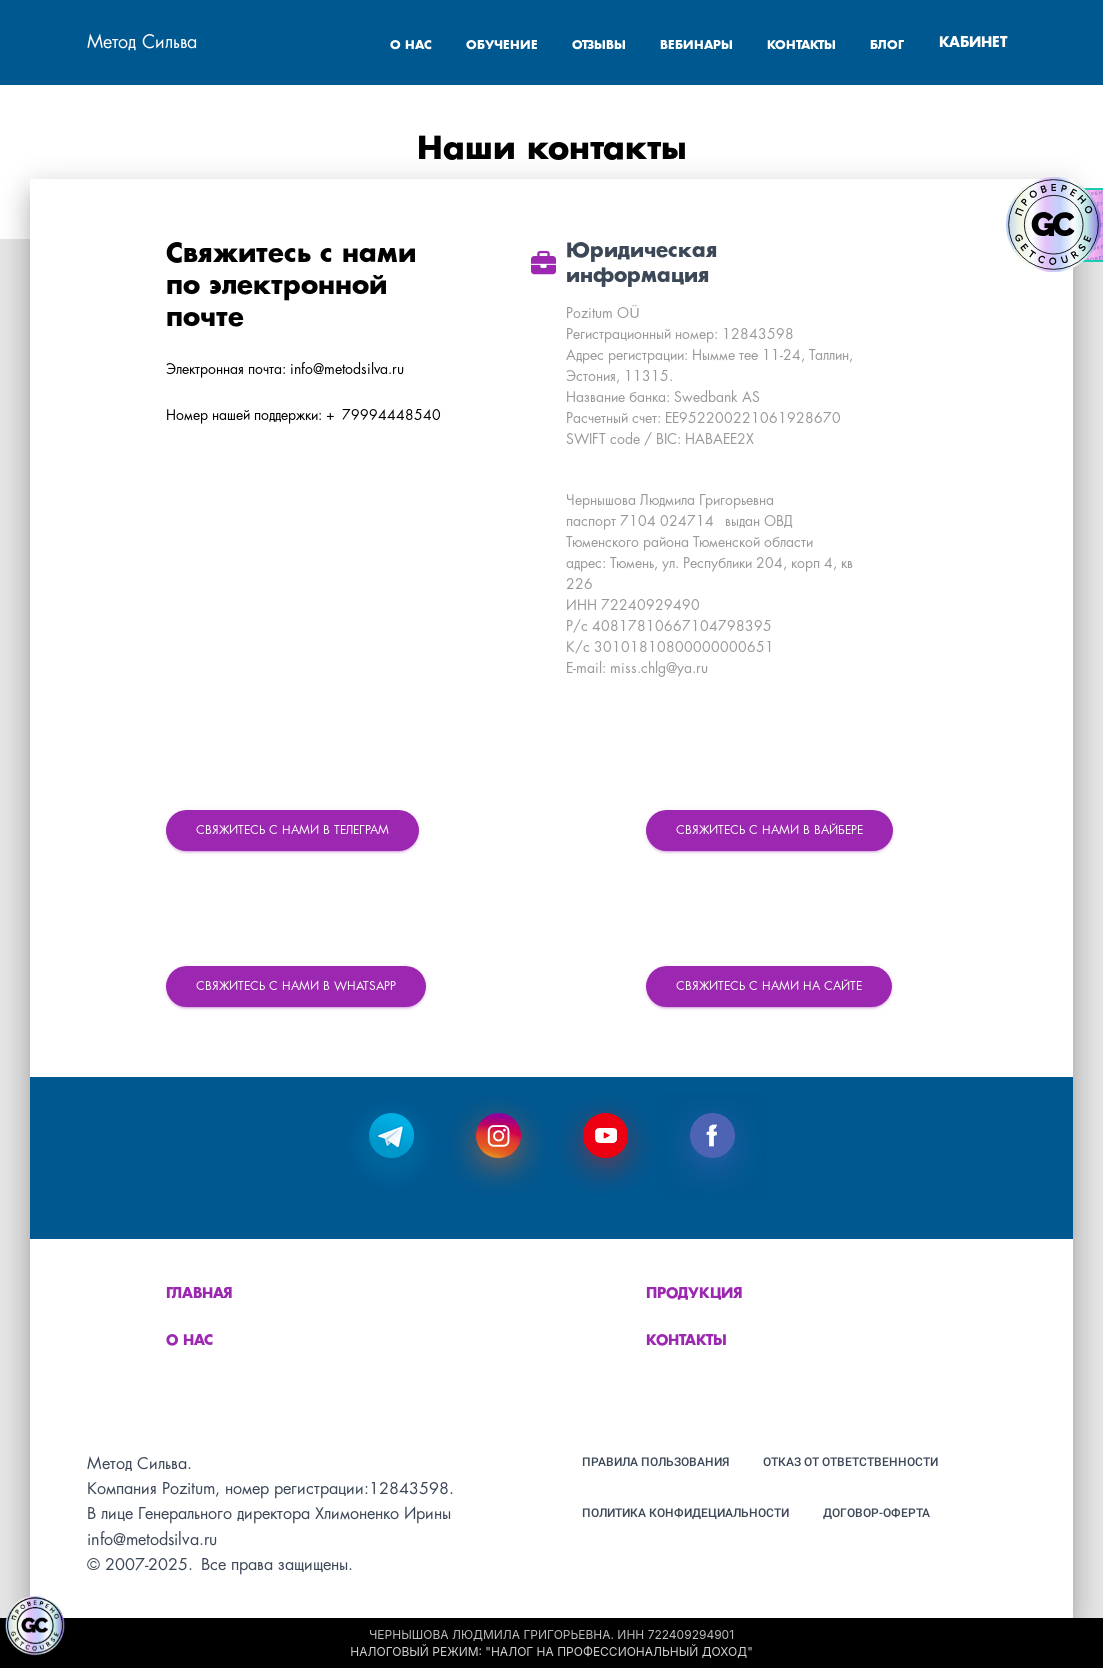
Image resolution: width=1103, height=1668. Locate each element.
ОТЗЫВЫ (601, 45)
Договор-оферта (876, 1513)
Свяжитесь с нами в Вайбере (769, 830)
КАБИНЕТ (973, 43)
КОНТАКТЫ (803, 45)
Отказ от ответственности (850, 1462)
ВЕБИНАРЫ (698, 45)
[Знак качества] (35, 1626)
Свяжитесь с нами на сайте (769, 986)
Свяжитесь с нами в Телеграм (292, 830)
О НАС (413, 45)
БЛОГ (887, 45)
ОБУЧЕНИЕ (504, 45)
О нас (189, 1341)
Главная (199, 1294)
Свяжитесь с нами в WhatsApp (296, 986)
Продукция (694, 1294)
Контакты (686, 1341)
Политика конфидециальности (685, 1513)
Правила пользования (655, 1462)
